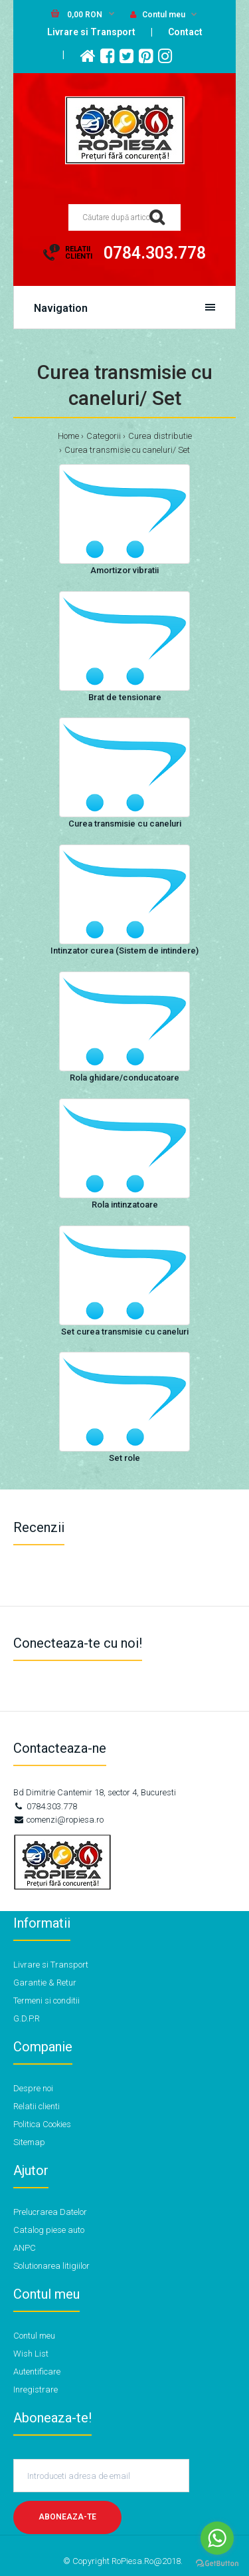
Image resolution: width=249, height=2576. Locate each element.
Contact (185, 32)
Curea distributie (160, 436)
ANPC (24, 2248)
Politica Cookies (42, 2124)
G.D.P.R (26, 2018)
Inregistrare (35, 2389)
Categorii (103, 436)
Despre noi (33, 2088)
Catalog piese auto (48, 2230)
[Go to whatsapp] (217, 2538)
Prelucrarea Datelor (50, 2212)
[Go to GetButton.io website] (217, 2563)
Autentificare (36, 2372)
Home (68, 436)
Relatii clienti (36, 2106)
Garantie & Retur (44, 1983)
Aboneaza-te (67, 2516)
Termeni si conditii (46, 2000)
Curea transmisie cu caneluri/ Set (127, 450)
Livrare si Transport (91, 32)
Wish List (30, 2354)
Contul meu (157, 14)
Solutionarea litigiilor (51, 2266)
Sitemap (29, 2142)
